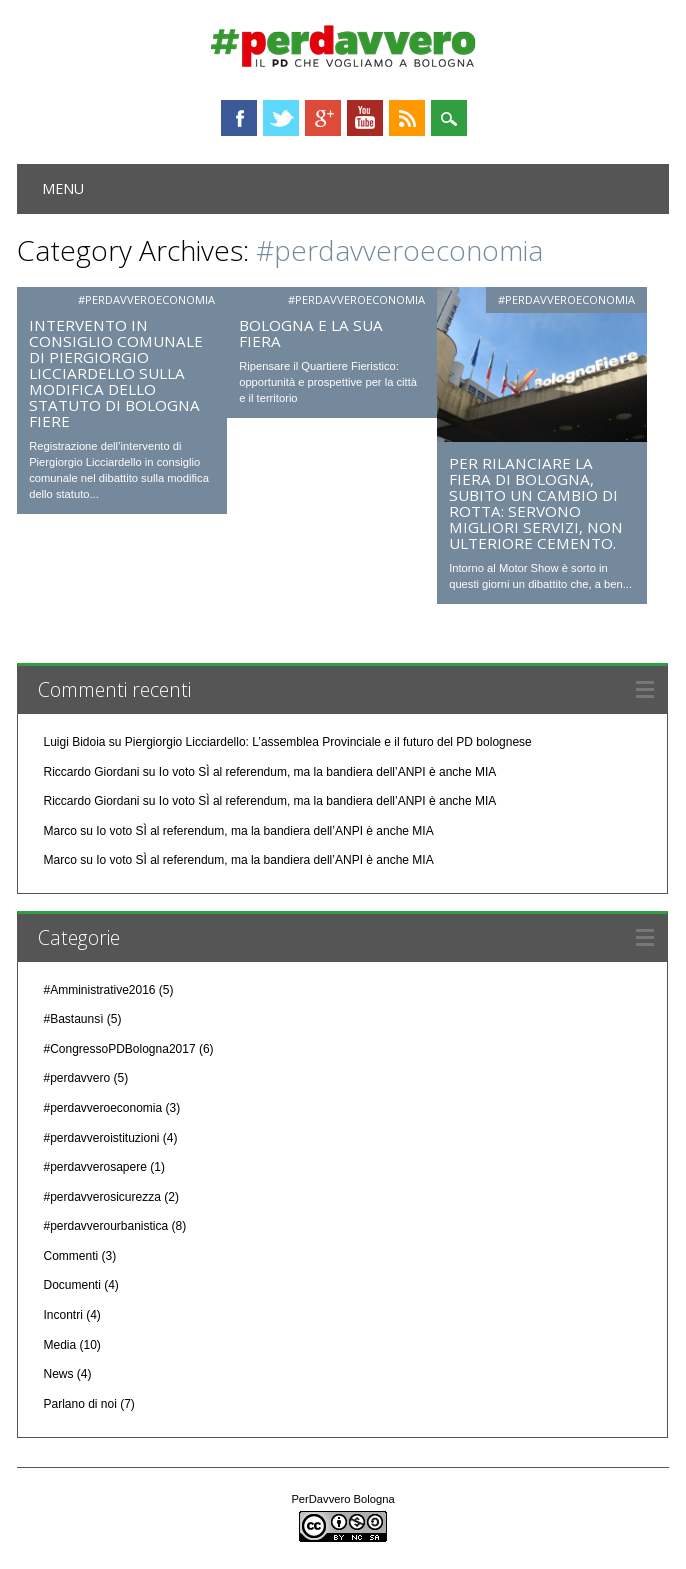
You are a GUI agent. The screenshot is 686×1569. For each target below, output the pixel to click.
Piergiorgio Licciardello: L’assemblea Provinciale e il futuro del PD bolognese (328, 742)
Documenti (71, 1285)
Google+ (323, 118)
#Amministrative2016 (99, 990)
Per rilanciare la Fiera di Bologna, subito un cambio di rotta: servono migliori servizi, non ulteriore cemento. (536, 503)
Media (59, 1345)
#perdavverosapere (94, 1167)
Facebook (239, 118)
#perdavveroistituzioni (101, 1138)
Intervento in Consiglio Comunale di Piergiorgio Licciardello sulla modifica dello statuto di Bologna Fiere (116, 373)
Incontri (62, 1315)
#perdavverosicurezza (101, 1197)
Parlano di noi (79, 1404)
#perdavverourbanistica (105, 1226)
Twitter (281, 118)
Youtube (365, 118)
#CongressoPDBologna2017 (119, 1049)
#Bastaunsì (73, 1019)
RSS (407, 118)
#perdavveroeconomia (146, 299)
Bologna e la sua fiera (311, 333)
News (58, 1374)
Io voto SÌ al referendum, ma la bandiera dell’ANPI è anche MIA (328, 772)
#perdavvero (76, 1078)
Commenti (70, 1256)
